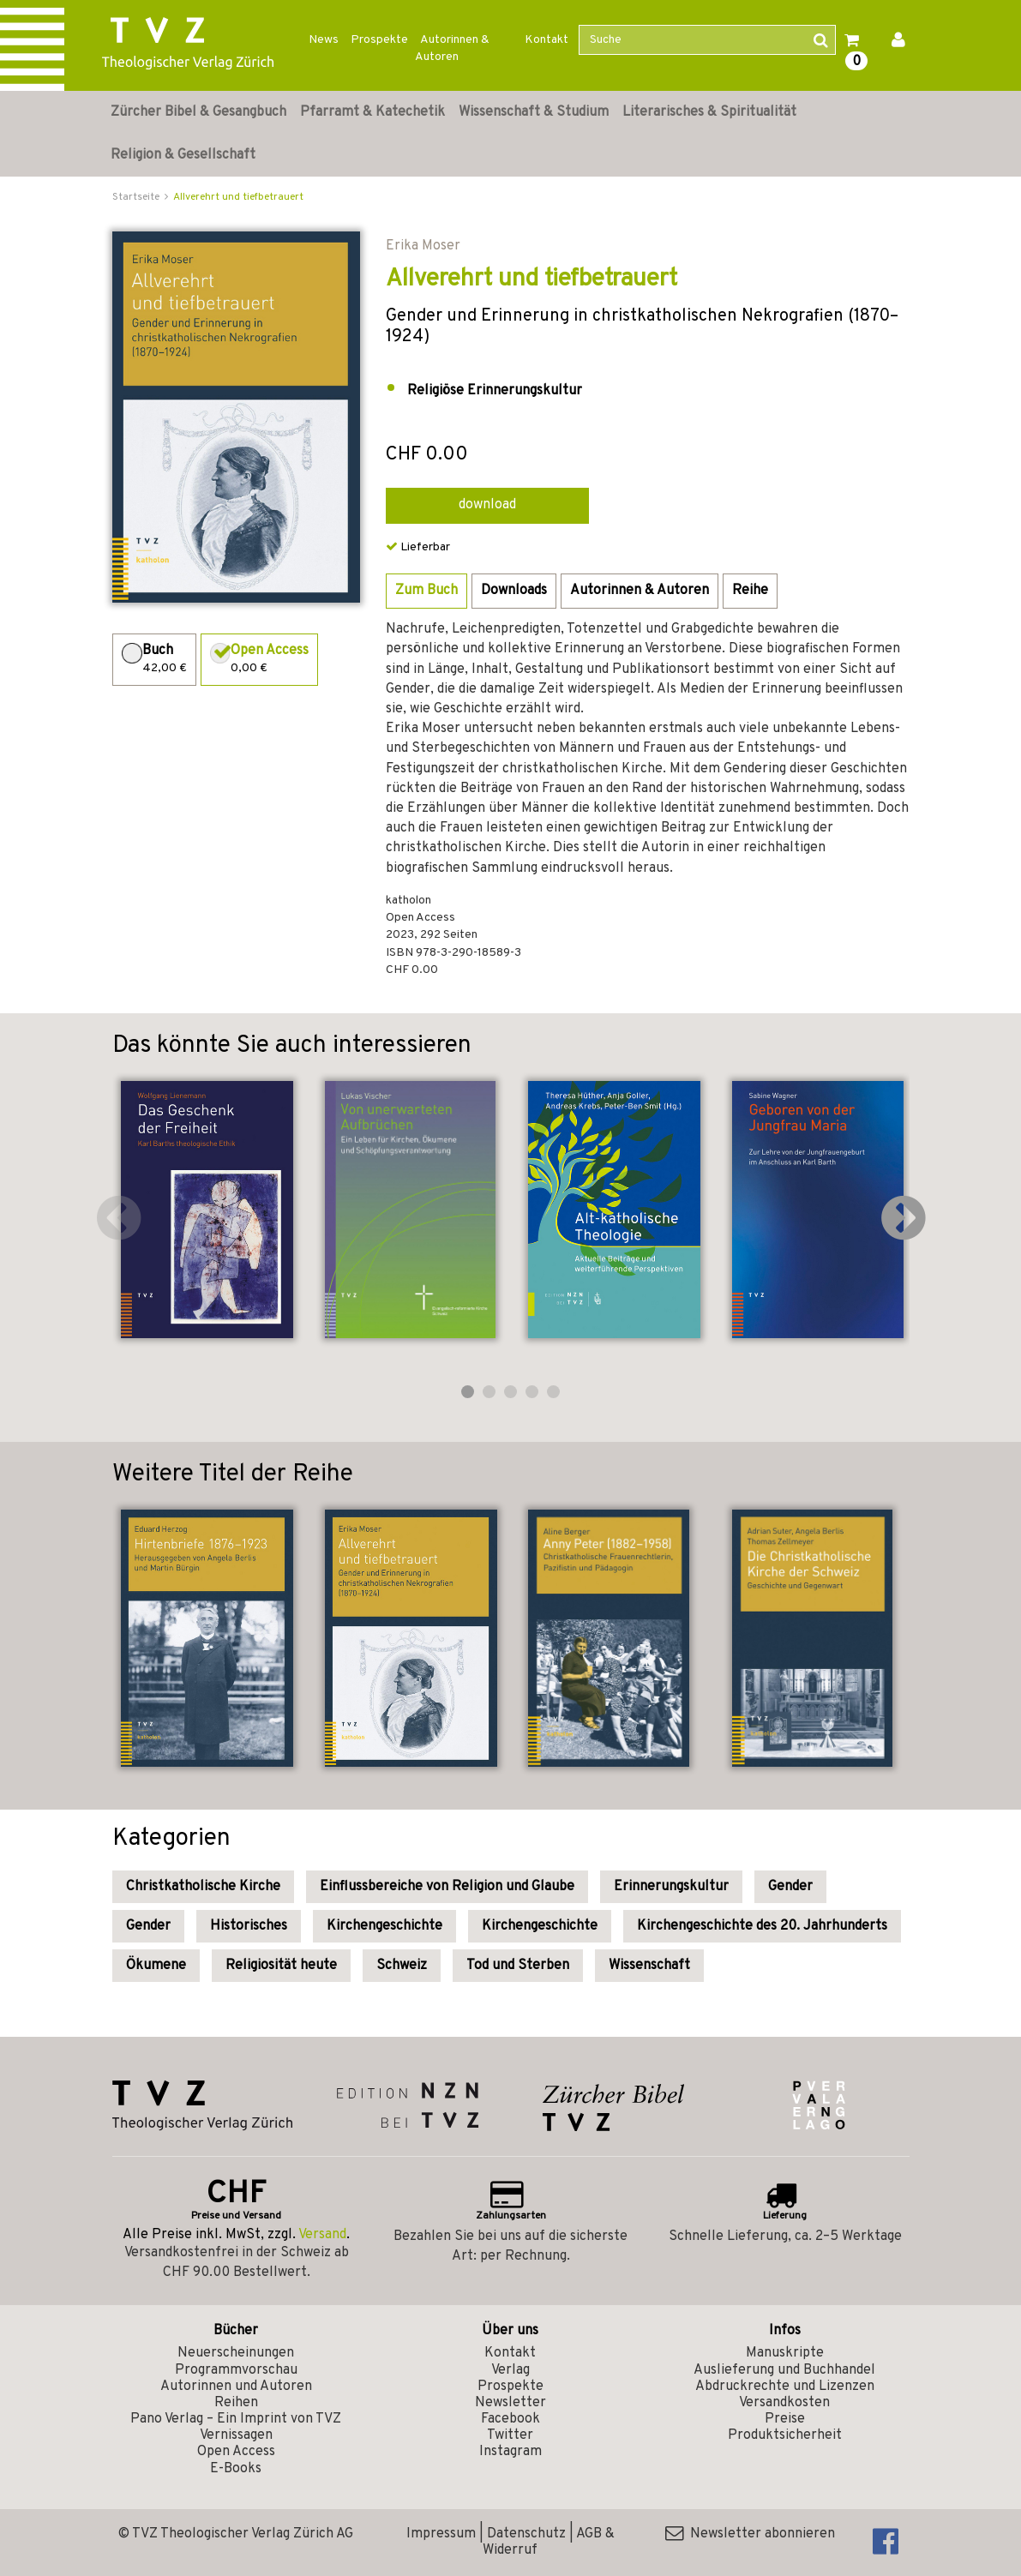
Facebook (510, 2419)
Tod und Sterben (517, 1965)
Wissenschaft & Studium (534, 112)
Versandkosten (784, 2402)
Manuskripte (785, 2353)
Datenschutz (526, 2534)
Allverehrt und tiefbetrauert (238, 197)
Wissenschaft (649, 1965)
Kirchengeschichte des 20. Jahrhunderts (762, 1926)
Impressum (441, 2534)
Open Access (236, 2451)
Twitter (510, 2435)
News (324, 40)
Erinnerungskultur (671, 1886)
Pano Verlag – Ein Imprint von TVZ (235, 2419)
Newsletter (510, 2402)
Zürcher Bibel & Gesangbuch (198, 112)
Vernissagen (236, 2435)
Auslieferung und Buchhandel (784, 2370)
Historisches (248, 1926)
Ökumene (156, 1965)
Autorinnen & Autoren (452, 48)
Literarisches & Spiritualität (709, 112)
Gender (790, 1886)
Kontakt (546, 40)
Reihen (236, 2402)
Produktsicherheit (785, 2435)
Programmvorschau (236, 2370)
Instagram (510, 2451)
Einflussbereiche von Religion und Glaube (447, 1886)
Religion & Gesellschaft (183, 155)
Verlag (510, 2370)
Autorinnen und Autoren (236, 2386)
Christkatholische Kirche (203, 1886)
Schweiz (401, 1965)
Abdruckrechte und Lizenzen (784, 2386)
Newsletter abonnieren (750, 2534)
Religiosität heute (281, 1965)
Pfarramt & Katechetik (372, 112)
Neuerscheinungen (235, 2353)
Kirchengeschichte (384, 1926)
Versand (322, 2234)
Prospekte (379, 40)
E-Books (235, 2468)
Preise (785, 2419)
